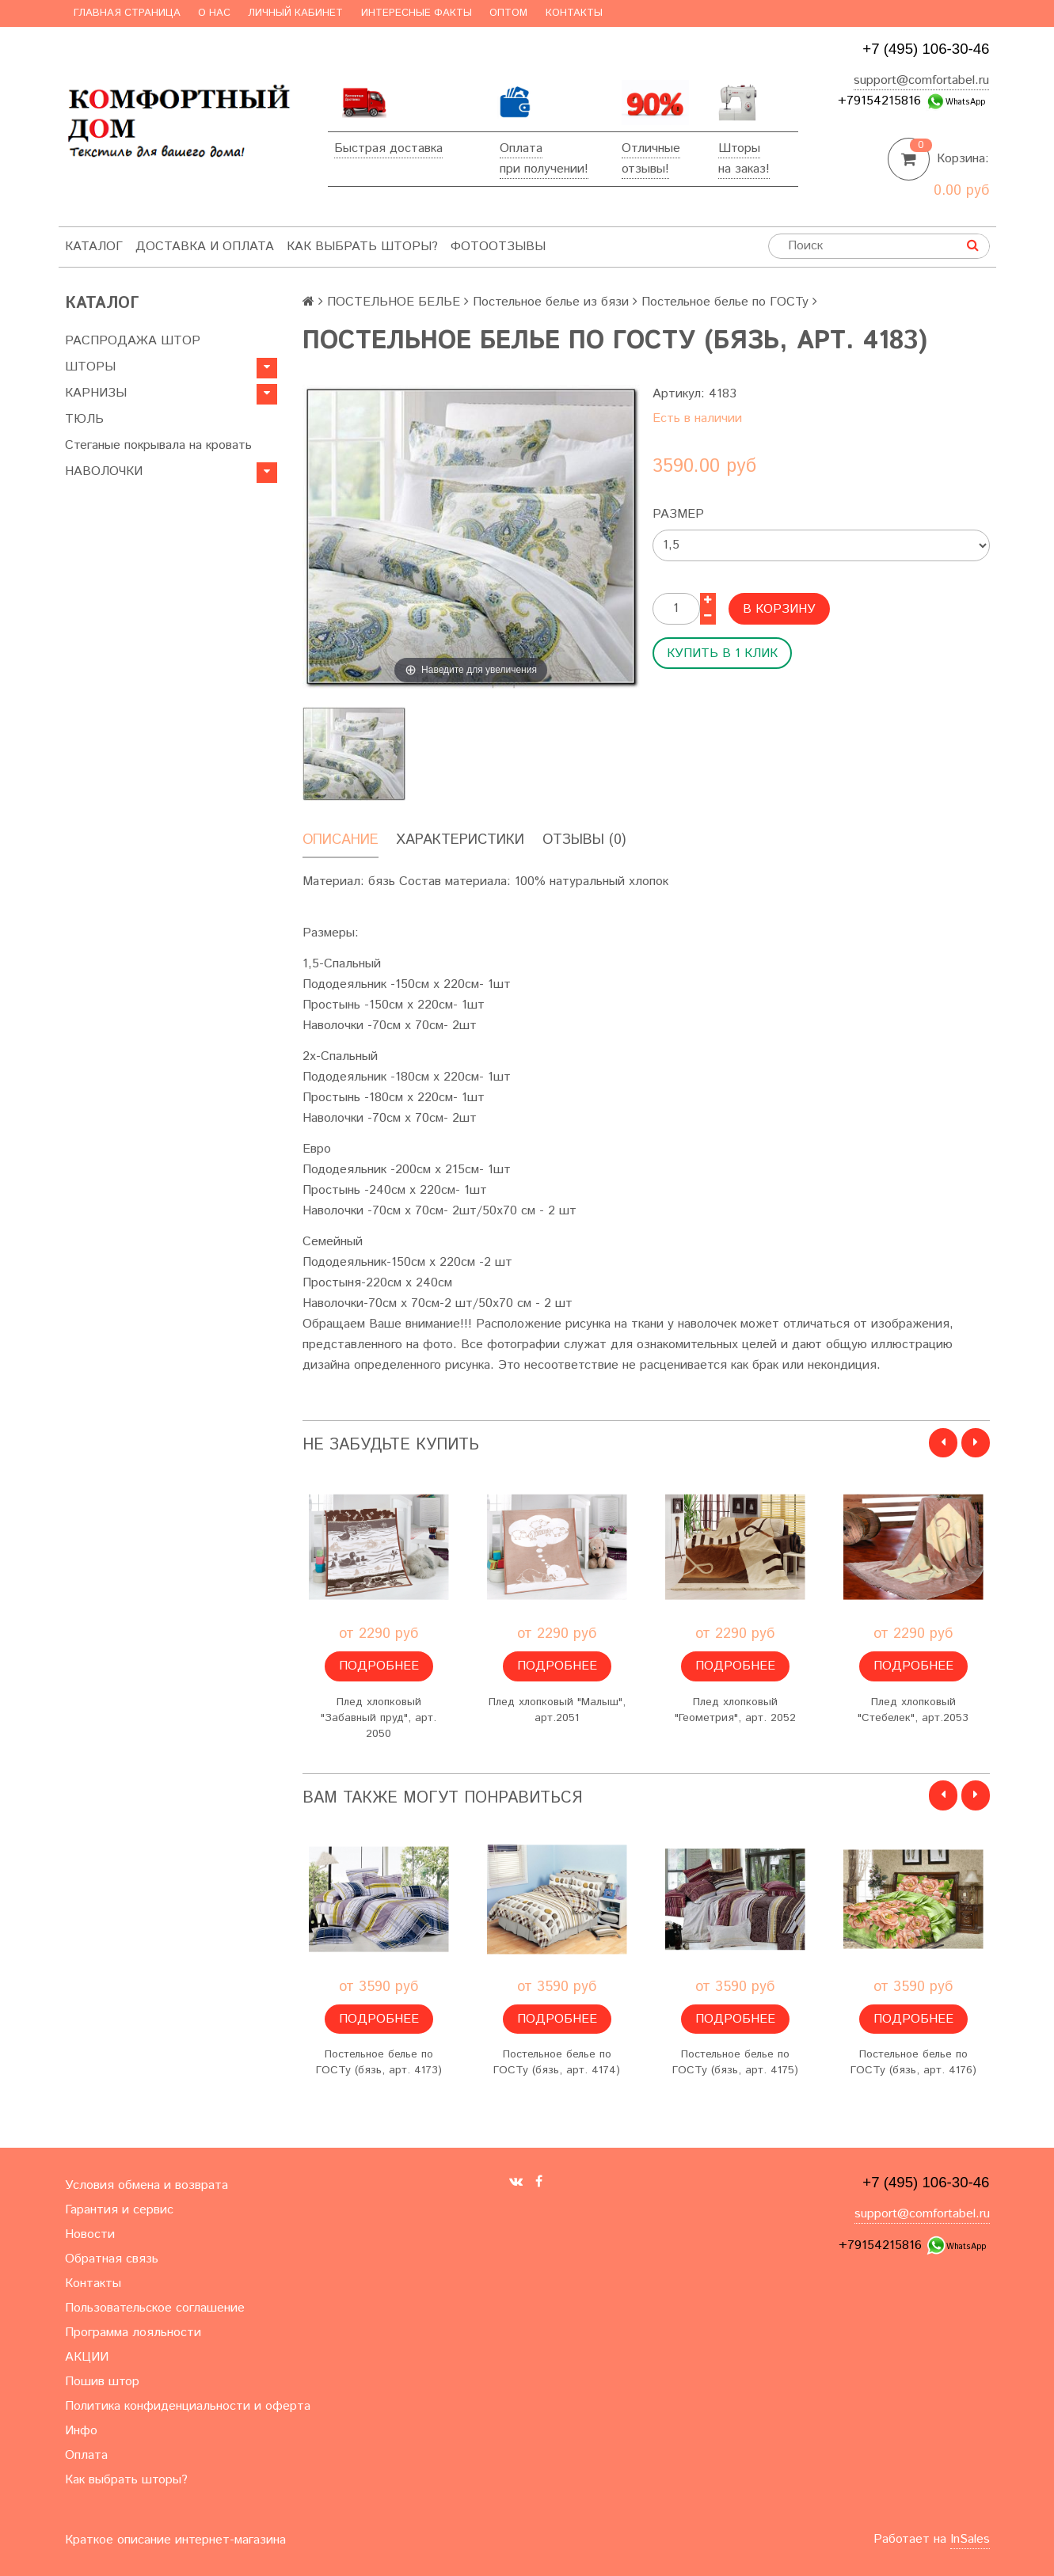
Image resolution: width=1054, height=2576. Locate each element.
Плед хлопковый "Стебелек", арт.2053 (913, 1710)
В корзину (779, 609)
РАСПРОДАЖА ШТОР (132, 341)
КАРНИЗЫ (96, 393)
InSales (970, 2539)
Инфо (81, 2431)
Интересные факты (416, 13)
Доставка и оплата (204, 246)
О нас (214, 13)
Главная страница (127, 13)
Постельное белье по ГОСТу (725, 302)
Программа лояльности (133, 2332)
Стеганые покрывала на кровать (158, 445)
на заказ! (744, 169)
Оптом (508, 13)
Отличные (651, 148)
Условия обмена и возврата (146, 2185)
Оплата (521, 148)
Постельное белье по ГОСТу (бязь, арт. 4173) (379, 2062)
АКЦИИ (86, 2357)
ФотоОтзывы (498, 246)
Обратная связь (111, 2259)
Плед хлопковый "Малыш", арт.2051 (557, 1710)
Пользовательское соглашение (155, 2308)
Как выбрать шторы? (362, 246)
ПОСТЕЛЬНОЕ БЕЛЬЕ (393, 302)
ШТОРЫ (90, 367)
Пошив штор (102, 2382)
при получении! (544, 169)
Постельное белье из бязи (551, 302)
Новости (90, 2234)
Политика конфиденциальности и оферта (187, 2406)
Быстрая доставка (388, 148)
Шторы (739, 148)
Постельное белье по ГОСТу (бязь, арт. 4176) (913, 2062)
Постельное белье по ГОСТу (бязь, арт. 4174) (556, 2062)
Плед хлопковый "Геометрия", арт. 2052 (735, 1710)
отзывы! (645, 169)
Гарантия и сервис (119, 2210)
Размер (678, 514)
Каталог (94, 246)
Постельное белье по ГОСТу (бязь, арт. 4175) (735, 2062)
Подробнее (379, 1666)
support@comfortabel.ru (921, 80)
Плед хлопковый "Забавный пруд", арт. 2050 (378, 1718)
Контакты (574, 13)
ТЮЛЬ (84, 419)
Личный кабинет (295, 13)
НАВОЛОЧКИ (104, 471)
